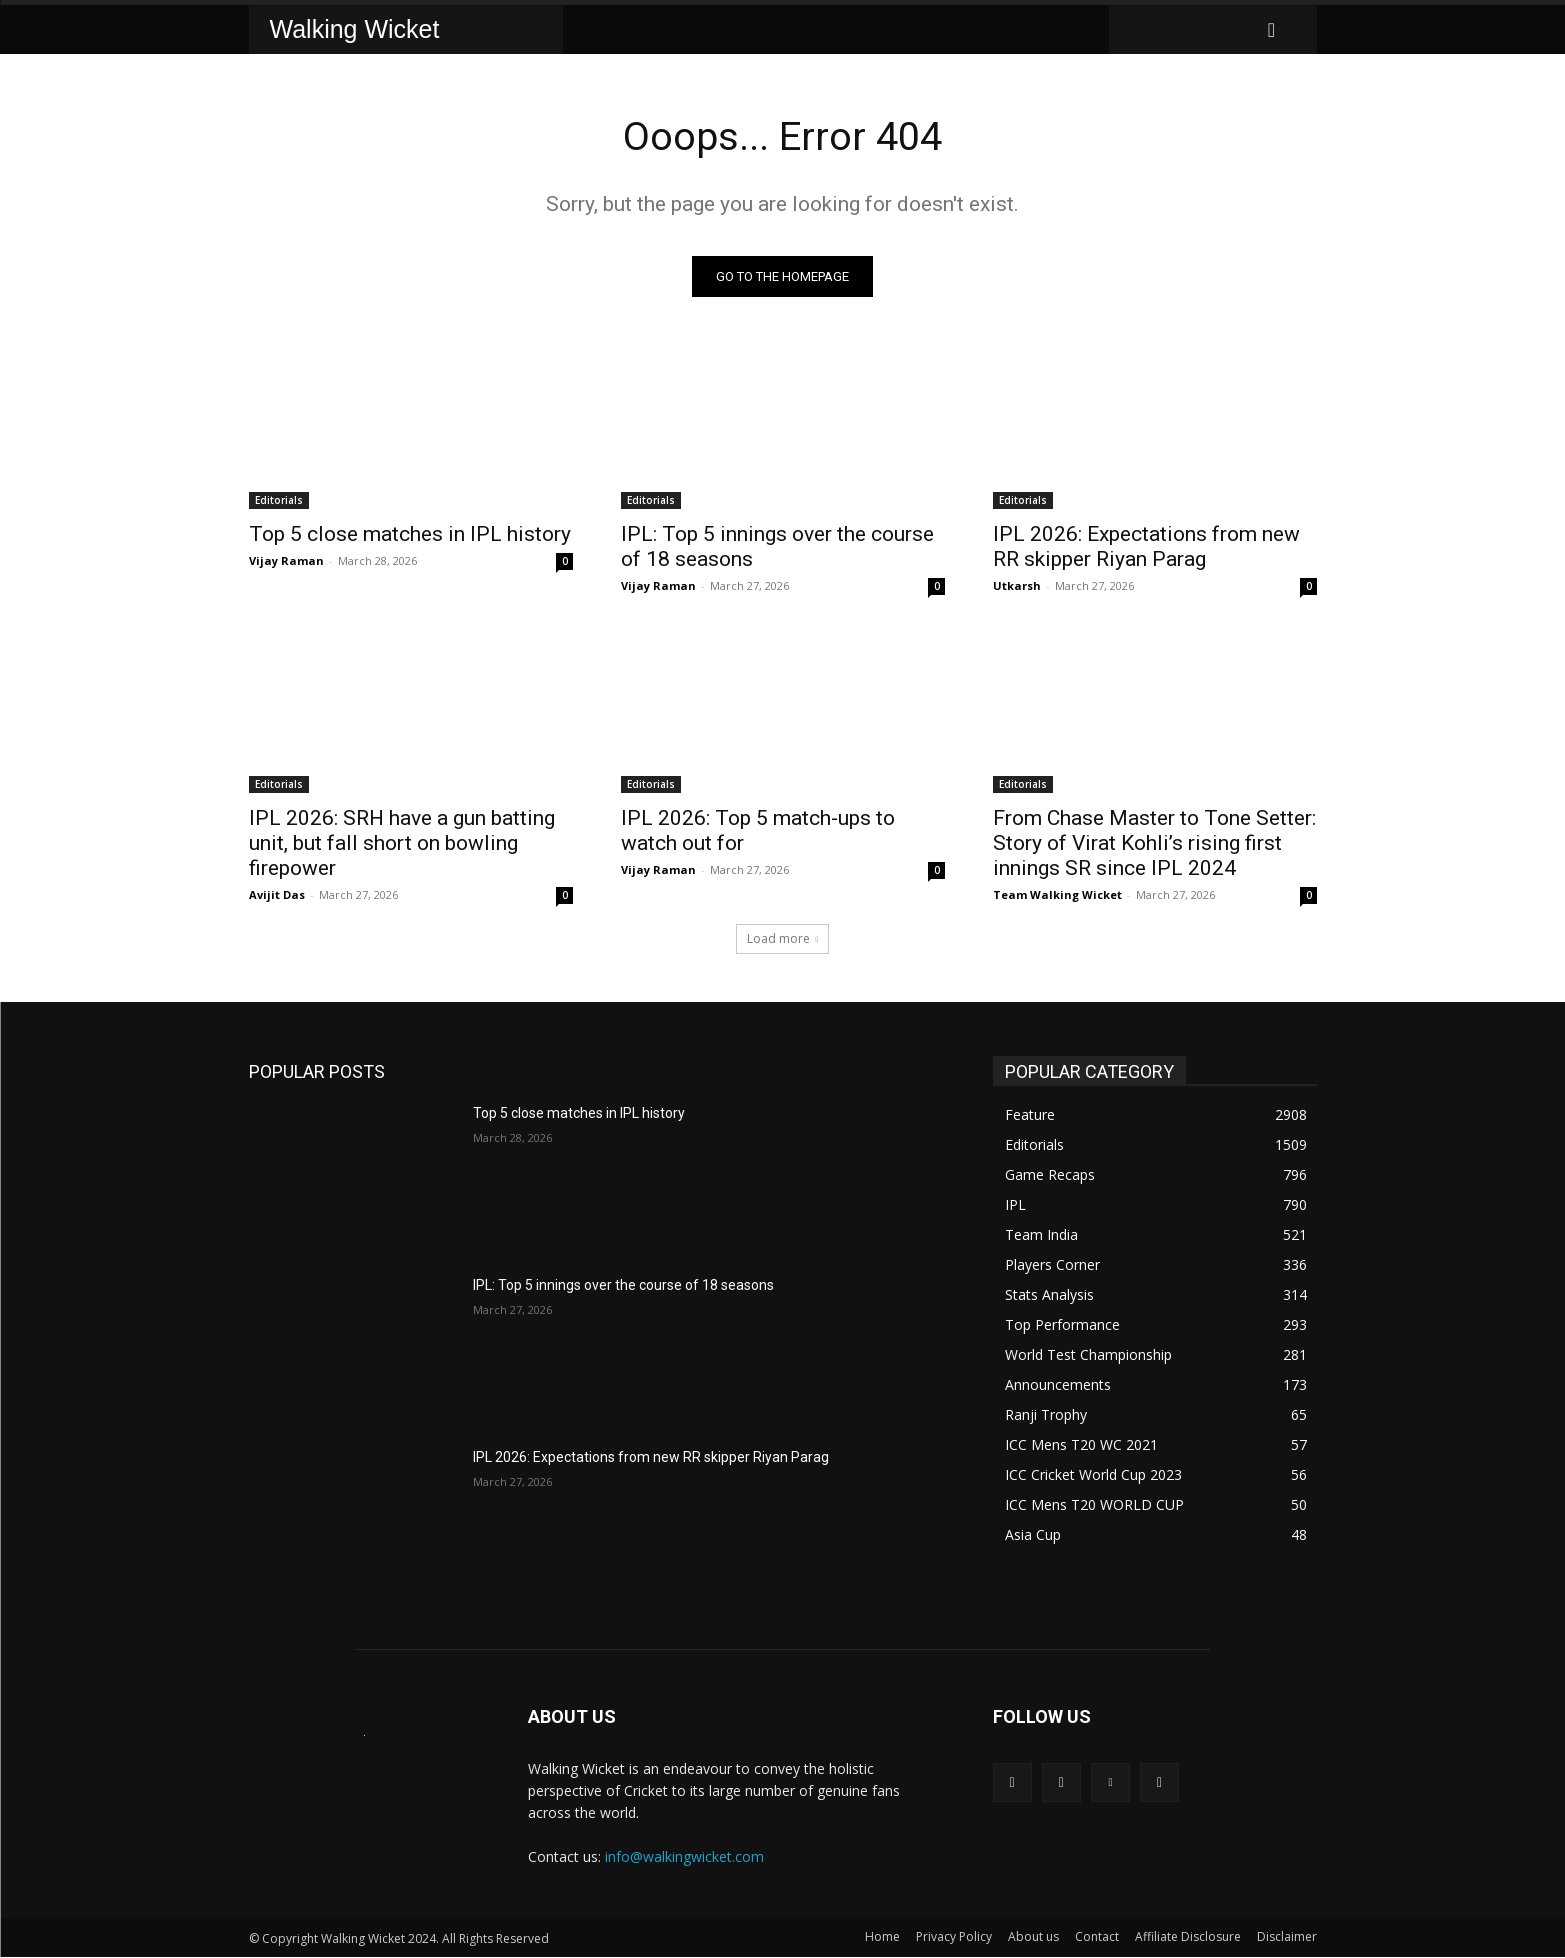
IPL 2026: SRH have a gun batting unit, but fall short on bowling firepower (402, 844)
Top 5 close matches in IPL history (410, 535)
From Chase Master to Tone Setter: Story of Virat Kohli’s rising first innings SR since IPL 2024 (1154, 844)
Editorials (279, 501)
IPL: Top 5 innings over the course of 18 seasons (623, 1286)
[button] (1272, 30)
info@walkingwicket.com (684, 1857)
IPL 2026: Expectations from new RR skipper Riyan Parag (1146, 547)
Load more (783, 939)
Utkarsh (1017, 586)
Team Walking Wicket (1057, 895)
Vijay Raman (286, 561)
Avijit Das (277, 895)
